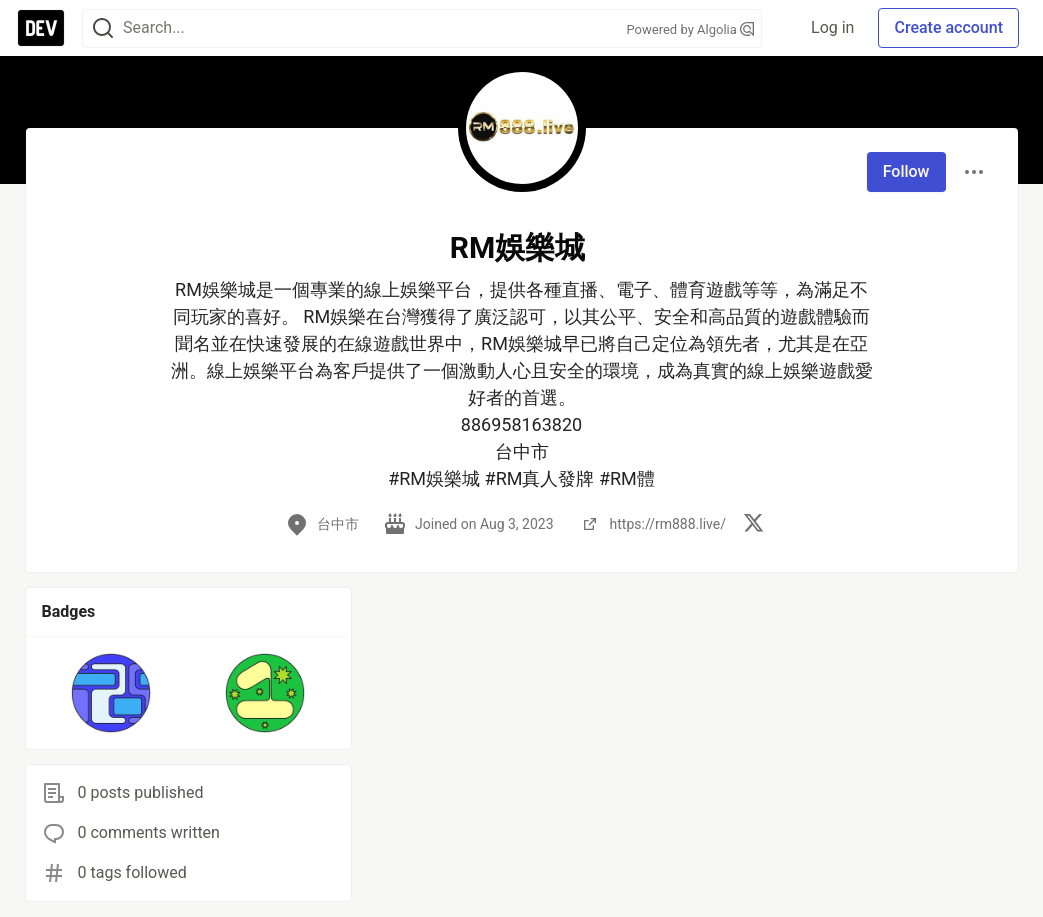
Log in (832, 27)
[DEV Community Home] (41, 28)
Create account (948, 27)
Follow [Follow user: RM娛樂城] (906, 171)
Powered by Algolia (690, 29)
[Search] (103, 28)
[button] (111, 693)
